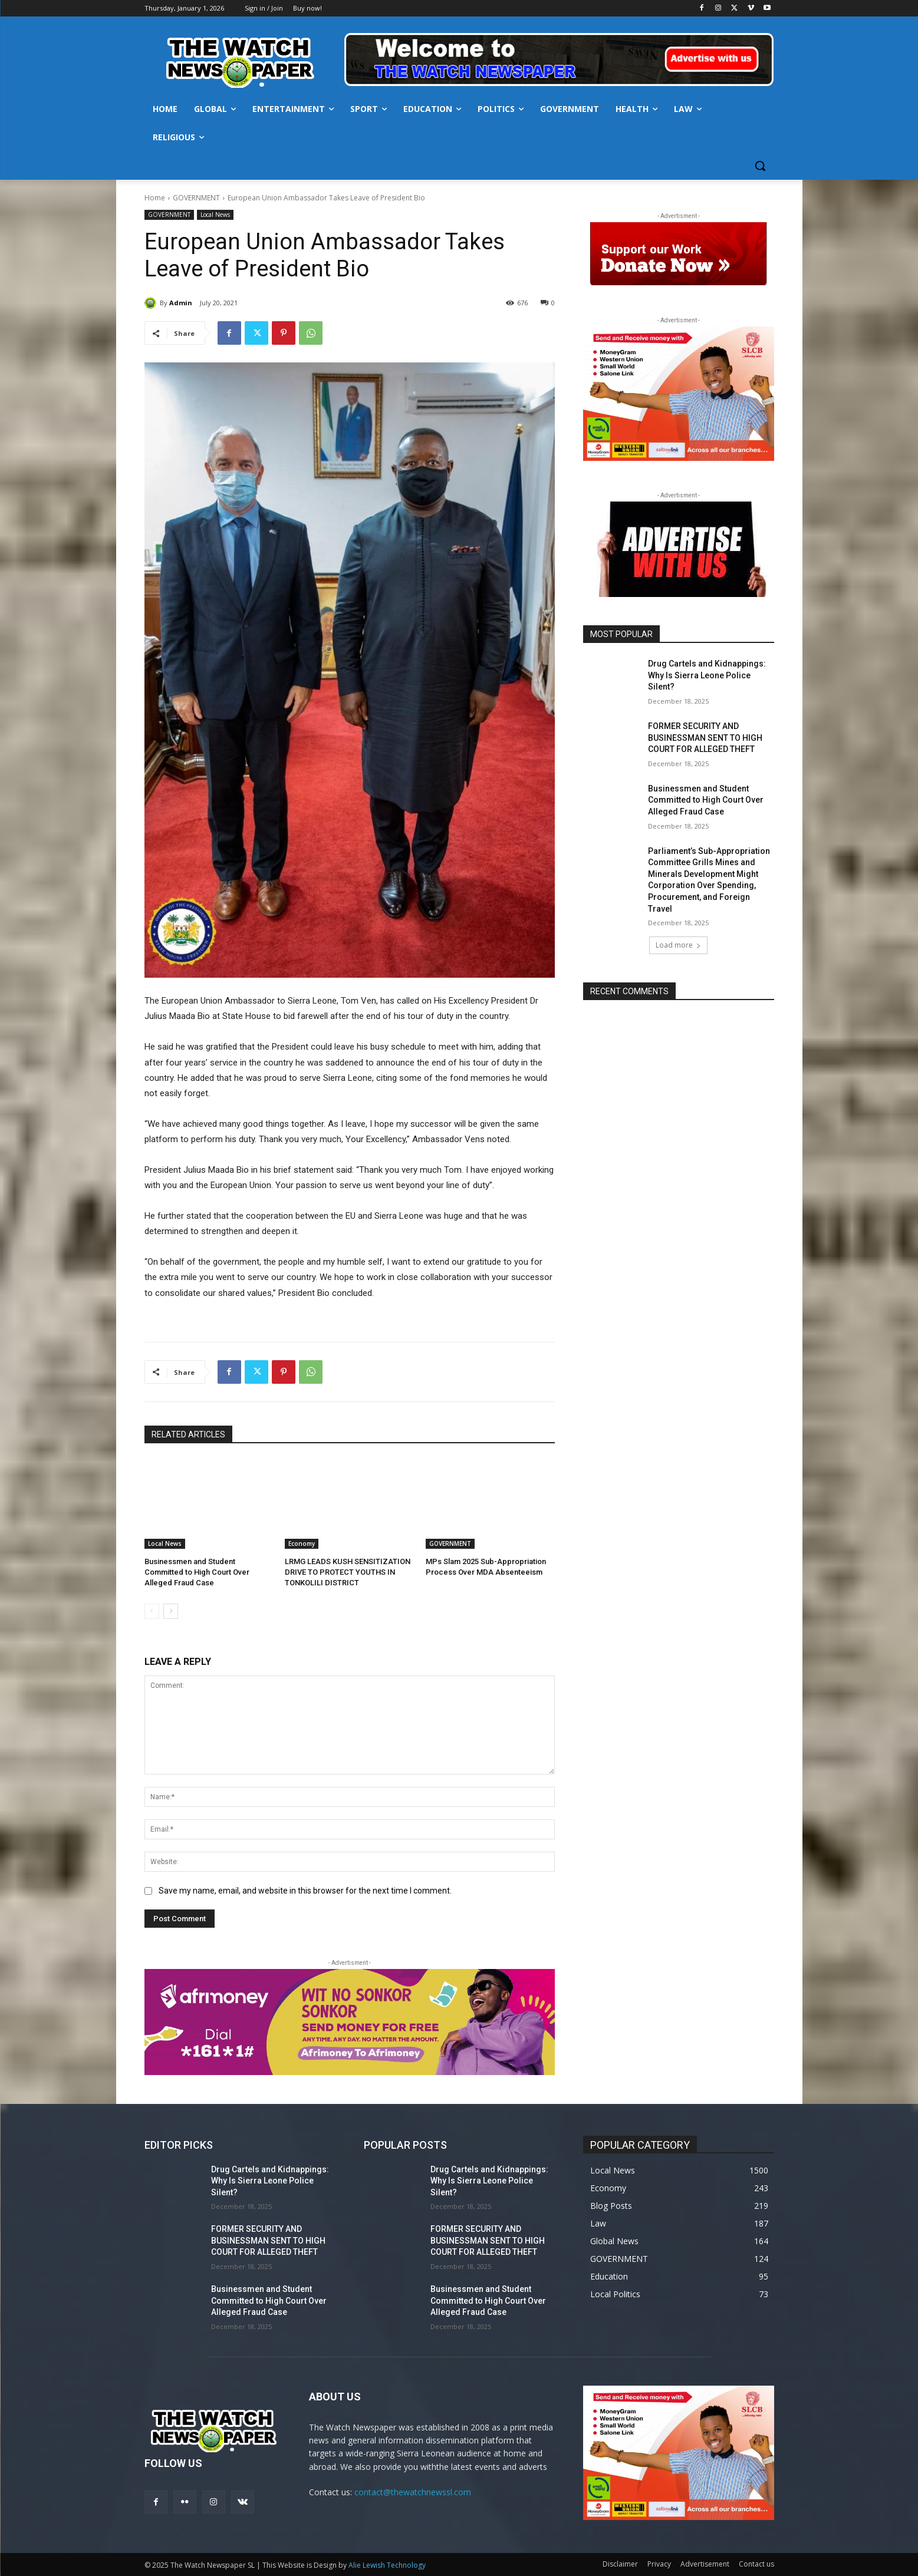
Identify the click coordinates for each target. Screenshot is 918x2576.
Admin (180, 302)
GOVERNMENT (196, 198)
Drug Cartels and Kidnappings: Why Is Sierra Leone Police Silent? (707, 675)
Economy (301, 1543)
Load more (678, 945)
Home (154, 198)
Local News (215, 215)
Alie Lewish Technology (387, 2565)
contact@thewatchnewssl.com (412, 2492)
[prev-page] (151, 1611)
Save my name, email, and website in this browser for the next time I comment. (305, 1890)
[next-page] (170, 1611)
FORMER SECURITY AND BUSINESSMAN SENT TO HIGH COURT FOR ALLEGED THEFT (705, 737)
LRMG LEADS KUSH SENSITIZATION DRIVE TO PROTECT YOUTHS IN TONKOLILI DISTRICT (347, 1572)
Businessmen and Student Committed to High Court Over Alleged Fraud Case (196, 1572)
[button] (760, 165)
